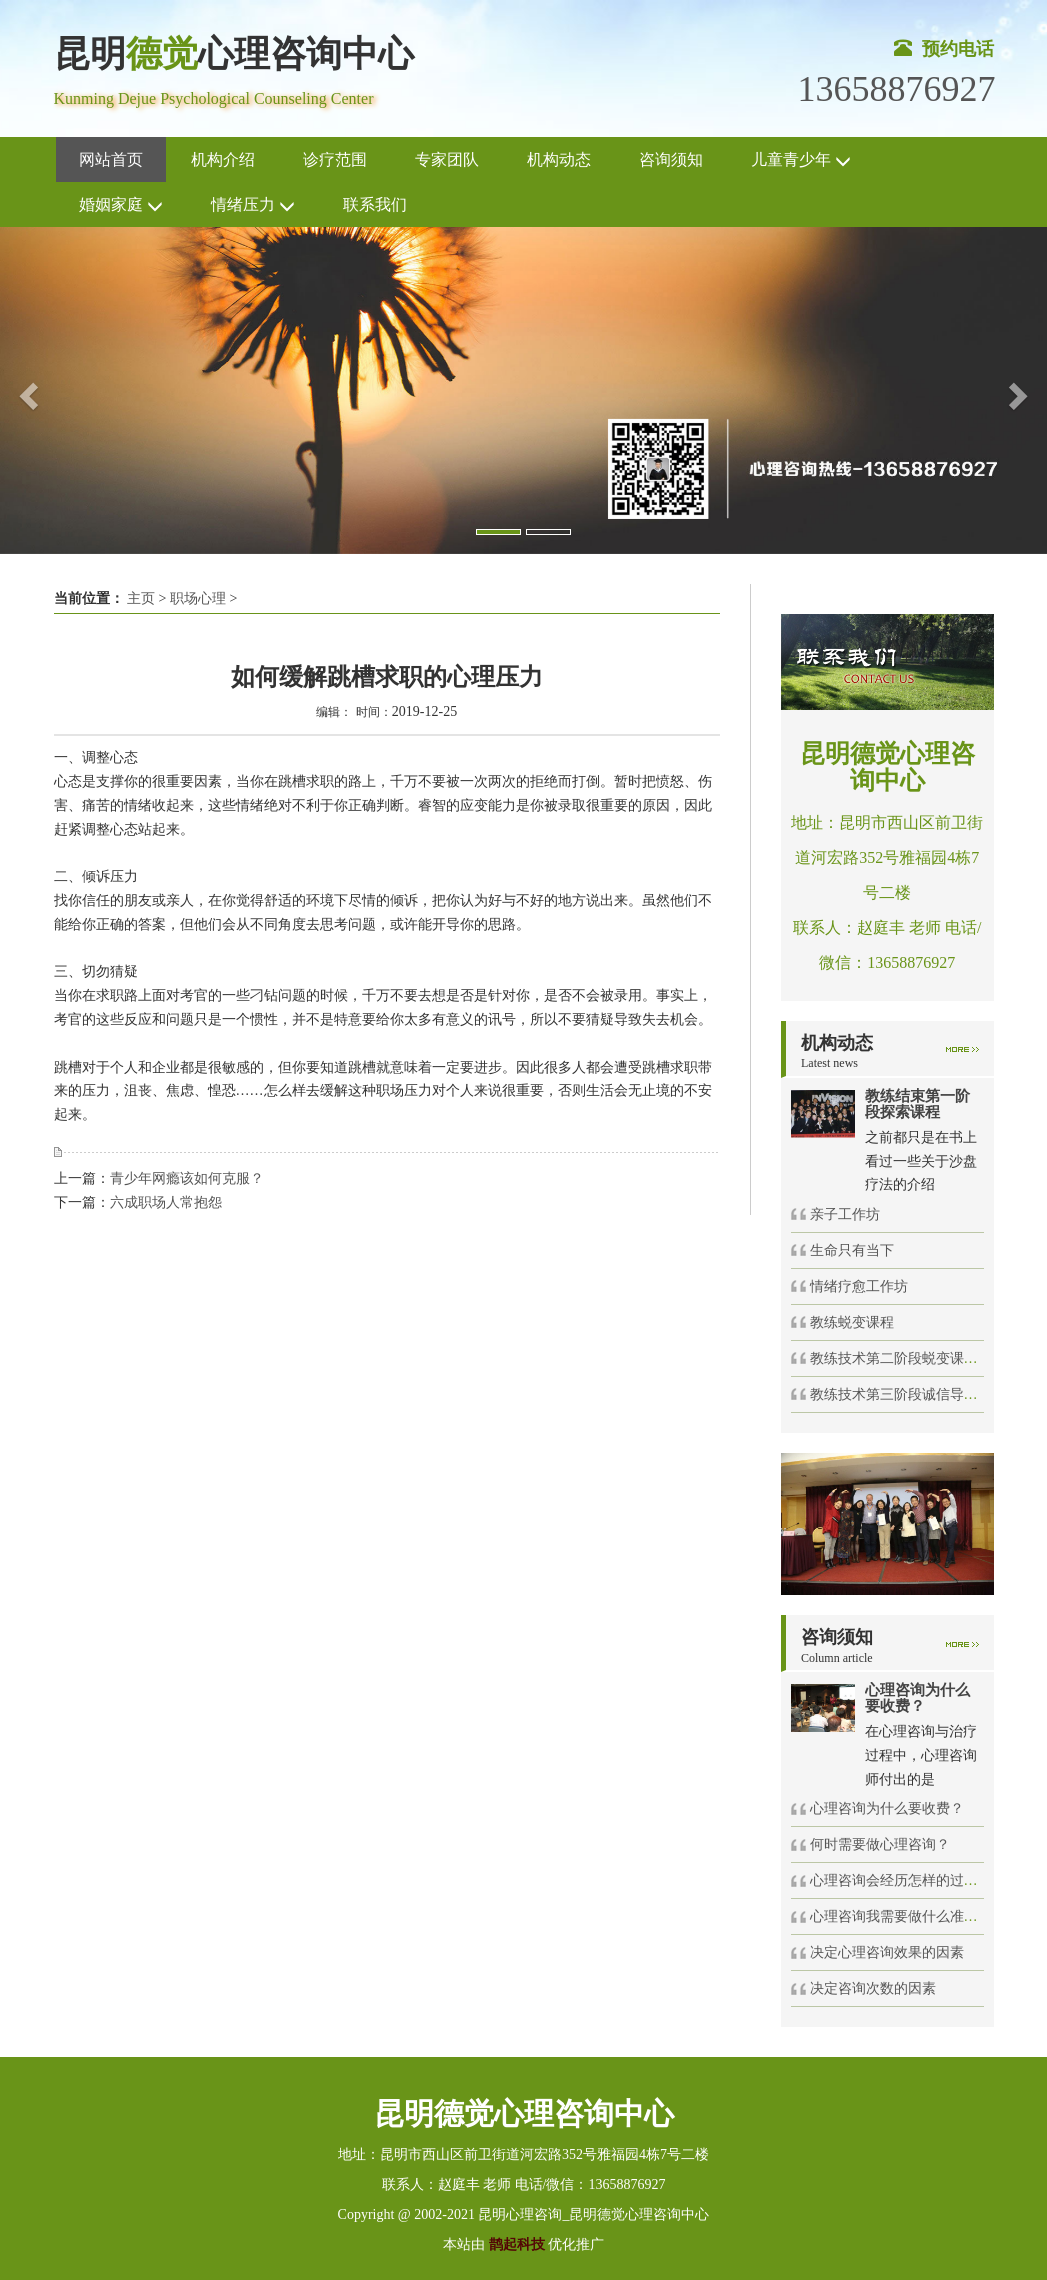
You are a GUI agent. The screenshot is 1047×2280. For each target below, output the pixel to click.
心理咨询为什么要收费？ (887, 1808)
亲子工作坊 (845, 1214)
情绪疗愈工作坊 (859, 1286)
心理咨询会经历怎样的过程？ (901, 1880)
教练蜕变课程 (852, 1322)
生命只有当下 (852, 1250)
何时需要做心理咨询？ (880, 1844)
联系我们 (375, 204)
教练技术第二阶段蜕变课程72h (904, 1358)
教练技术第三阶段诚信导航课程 (908, 1394)
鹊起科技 (516, 2244)
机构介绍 (223, 159)
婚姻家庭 (121, 205)
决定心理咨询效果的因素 (887, 1952)
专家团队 (447, 159)
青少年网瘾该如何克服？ (187, 1178)
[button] (26, 390)
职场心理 (198, 598)
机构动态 (559, 159)
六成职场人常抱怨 (166, 1202)
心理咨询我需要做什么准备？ (901, 1916)
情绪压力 (253, 205)
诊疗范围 (335, 159)
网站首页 (111, 159)
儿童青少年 (801, 160)
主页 (141, 598)
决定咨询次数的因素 (873, 1988)
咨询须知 (671, 159)
